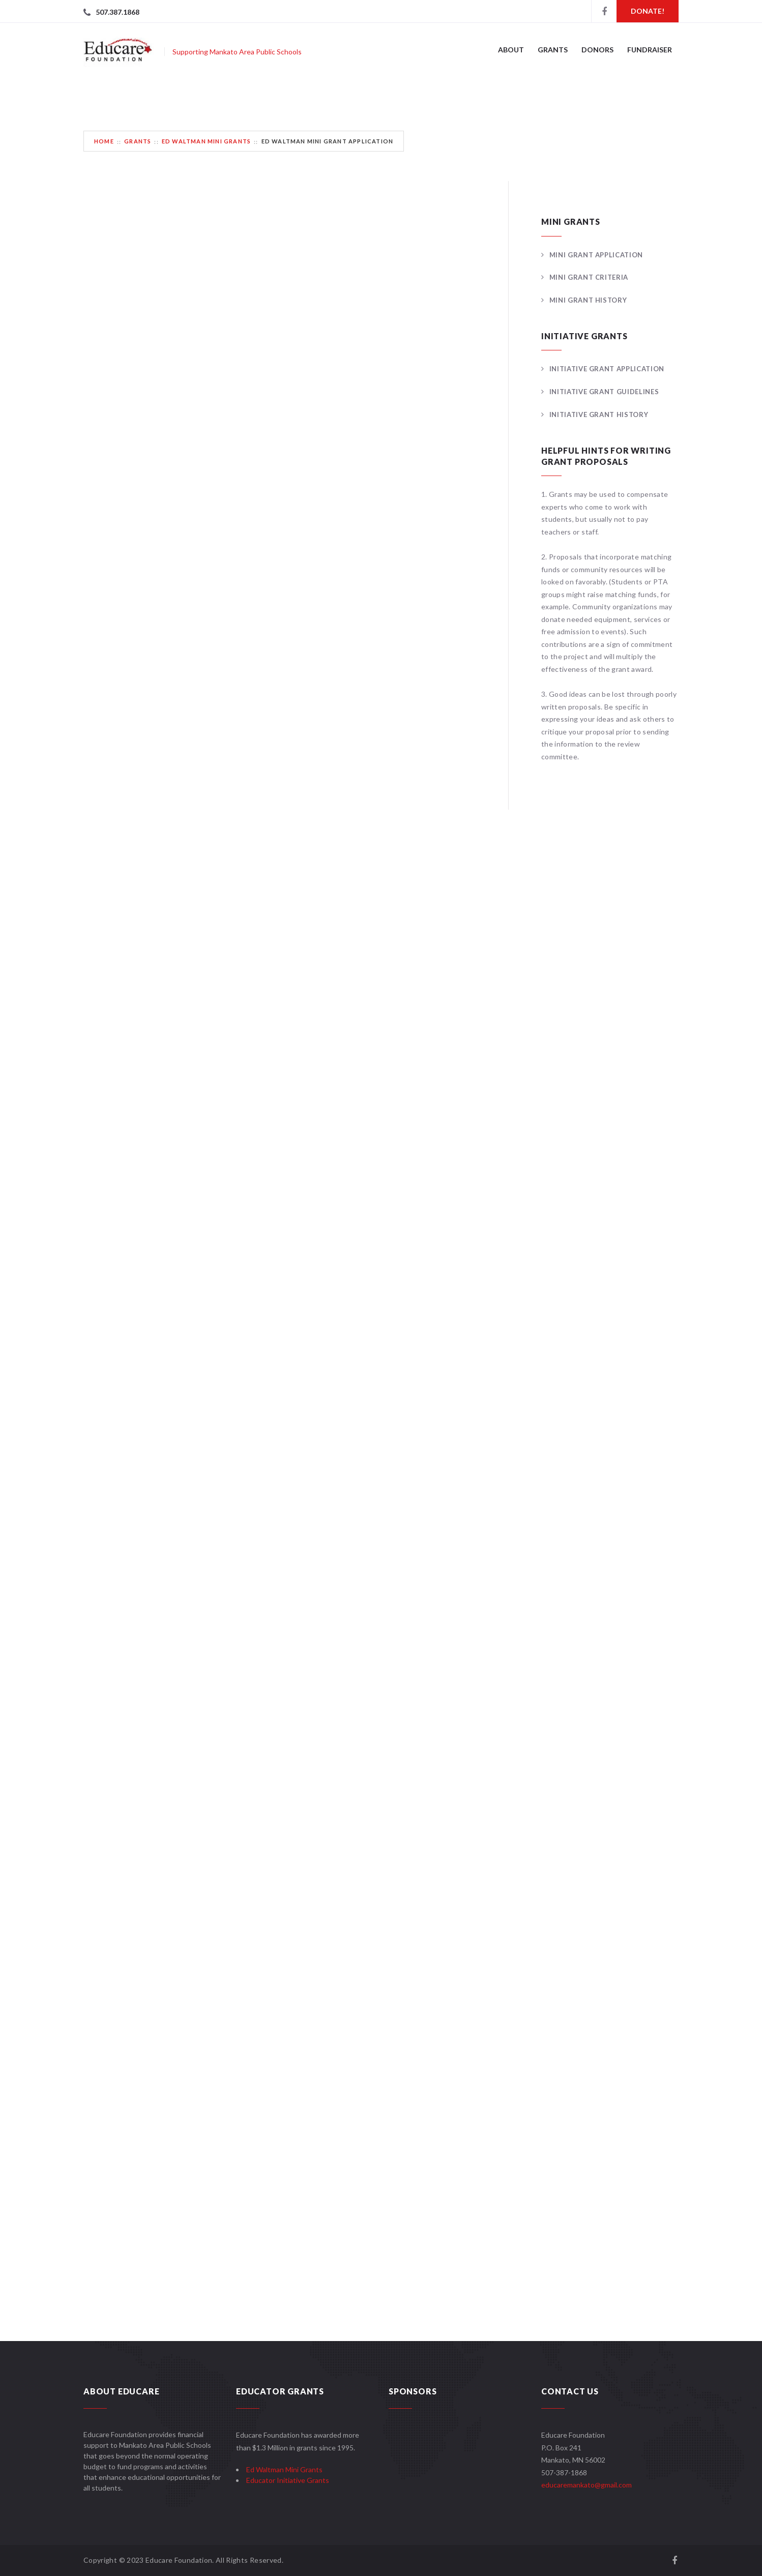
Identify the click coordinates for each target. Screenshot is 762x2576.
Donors (597, 49)
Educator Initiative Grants (287, 2480)
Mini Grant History (588, 300)
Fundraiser (649, 49)
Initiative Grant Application (606, 369)
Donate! (647, 11)
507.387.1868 (117, 12)
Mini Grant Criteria (588, 277)
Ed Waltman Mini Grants (206, 141)
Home (104, 141)
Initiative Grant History (599, 414)
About (511, 49)
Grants (553, 49)
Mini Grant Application (596, 255)
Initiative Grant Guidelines (604, 392)
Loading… (246, 1255)
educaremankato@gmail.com (586, 2484)
